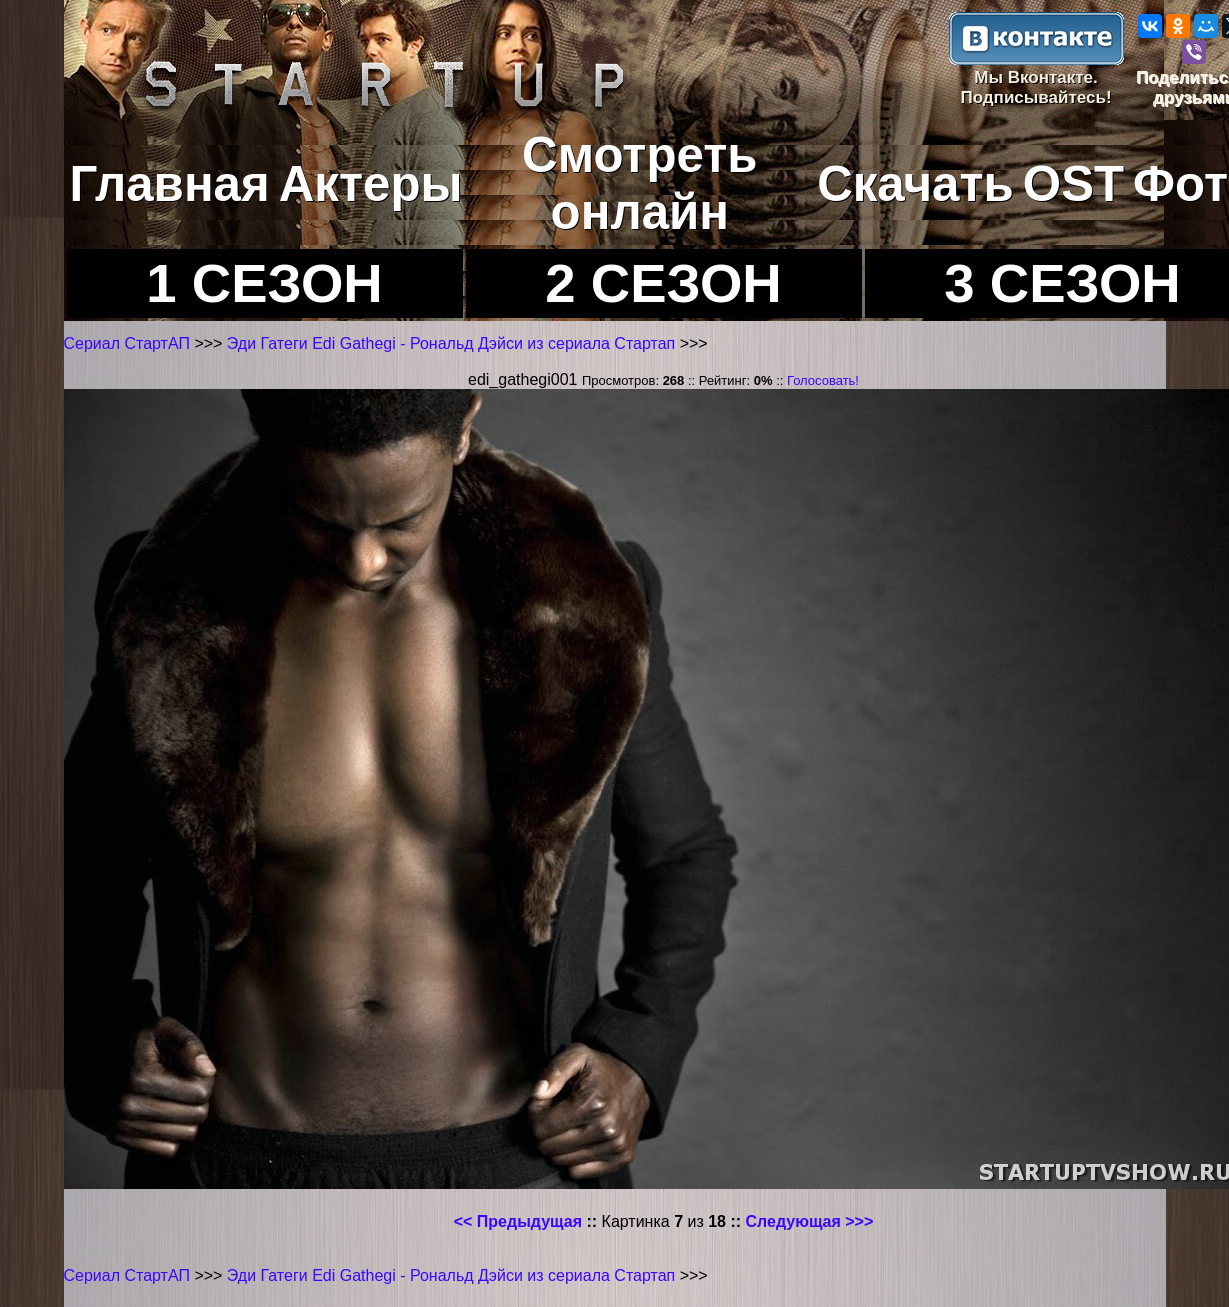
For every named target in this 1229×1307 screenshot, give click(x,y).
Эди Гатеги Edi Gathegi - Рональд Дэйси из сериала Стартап (453, 343)
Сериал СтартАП (127, 343)
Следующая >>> (810, 1221)
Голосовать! (823, 380)
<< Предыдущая (518, 1221)
